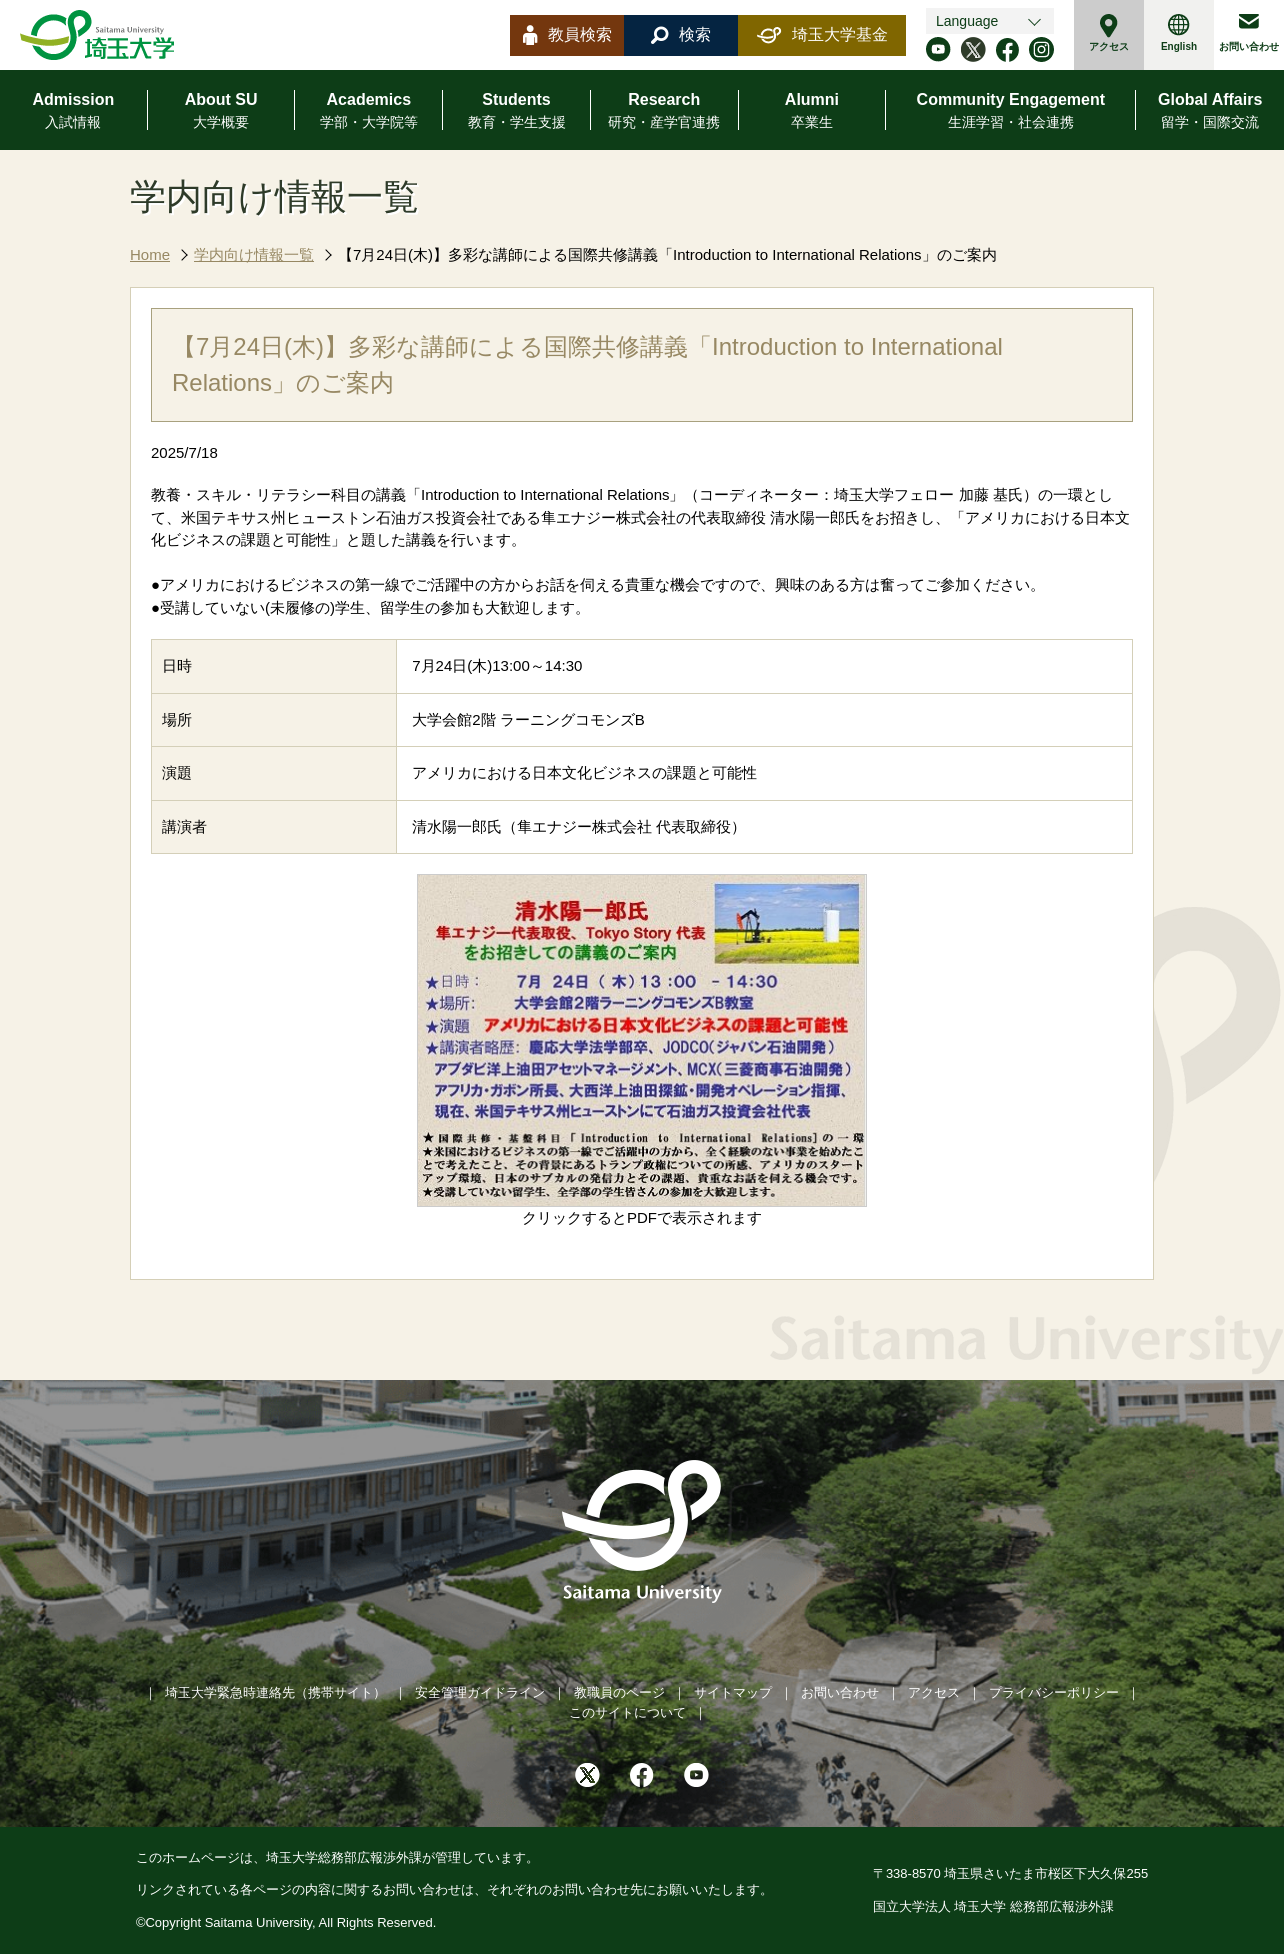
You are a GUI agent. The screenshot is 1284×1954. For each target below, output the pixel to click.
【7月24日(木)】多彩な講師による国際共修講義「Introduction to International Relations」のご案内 (667, 254)
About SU (221, 112)
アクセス (1109, 33)
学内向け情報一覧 (254, 254)
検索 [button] (681, 35)
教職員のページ (619, 1692)
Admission (73, 112)
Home (150, 254)
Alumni (812, 112)
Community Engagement (1011, 112)
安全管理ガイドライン (480, 1692)
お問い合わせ (1249, 33)
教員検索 (567, 35)
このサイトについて (627, 1712)
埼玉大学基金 (822, 35)
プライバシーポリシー (1054, 1692)
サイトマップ (733, 1692)
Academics (369, 112)
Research (664, 112)
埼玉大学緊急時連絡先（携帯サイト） (275, 1692)
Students (517, 112)
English (1179, 33)
